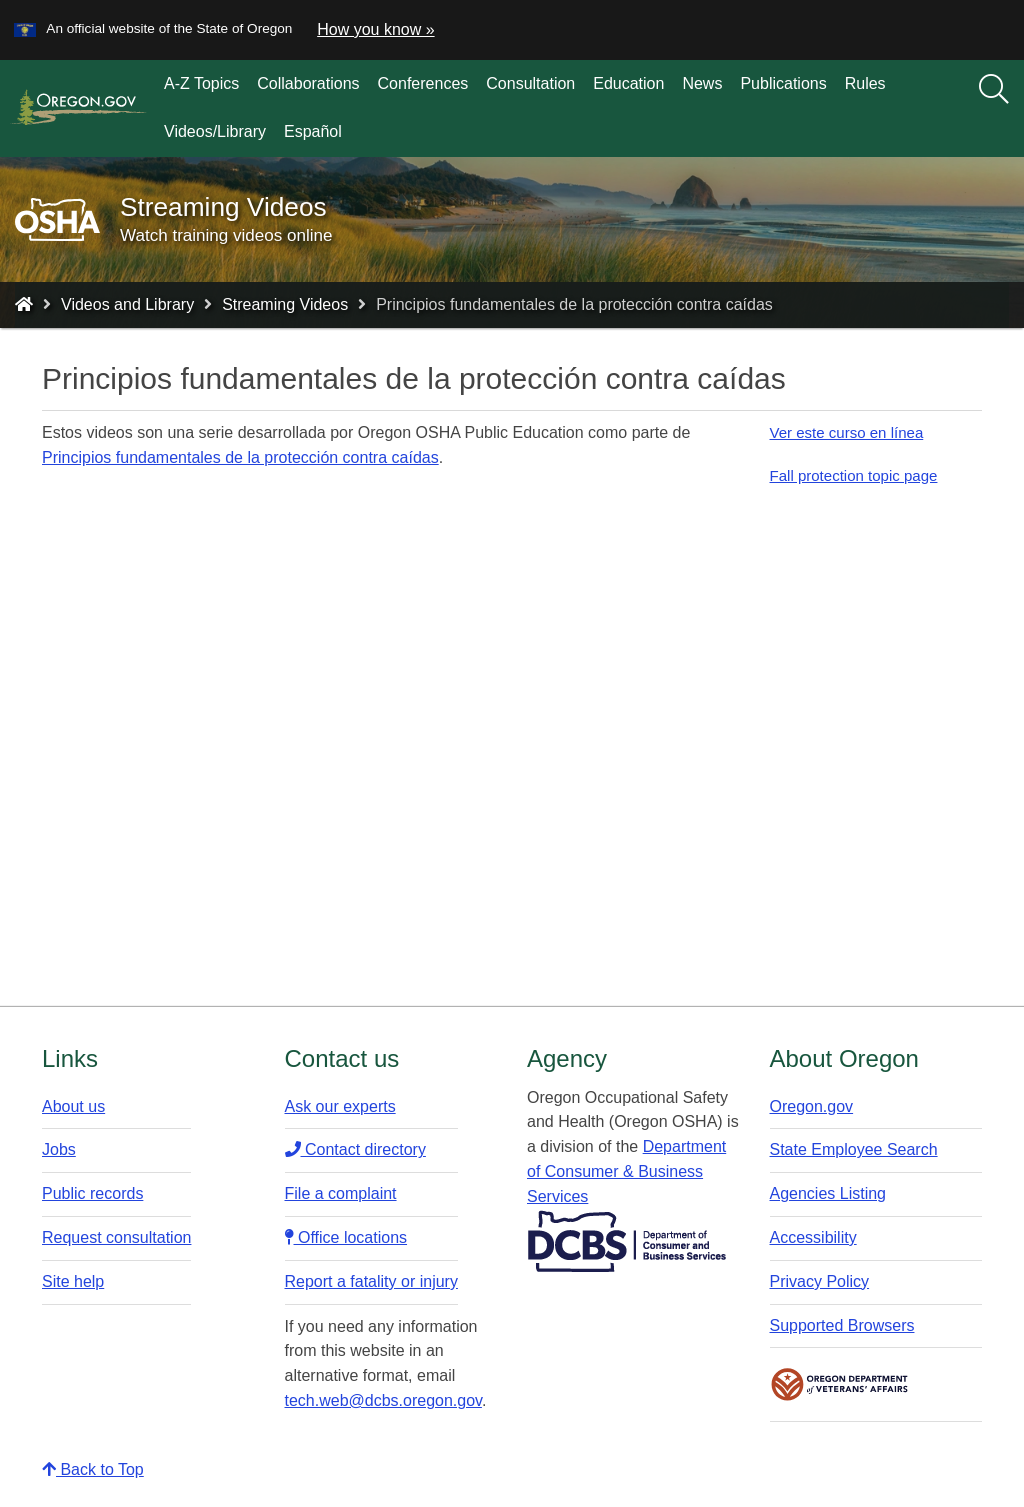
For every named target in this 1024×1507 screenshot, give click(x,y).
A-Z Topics (201, 83)
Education (628, 83)
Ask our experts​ (340, 1106)
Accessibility (813, 1237)
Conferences (423, 83)
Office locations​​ (346, 1237)
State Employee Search (854, 1149)
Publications (783, 83)
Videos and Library (127, 304)
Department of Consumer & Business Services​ (626, 1171)
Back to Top (93, 1469)
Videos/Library (215, 131)
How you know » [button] (375, 29)
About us (73, 1106)
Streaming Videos (285, 304)
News (702, 83)
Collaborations (308, 83)
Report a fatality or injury (371, 1281)
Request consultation (116, 1237)
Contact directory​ (355, 1149)
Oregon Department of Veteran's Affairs (840, 1384)
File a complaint (341, 1193)
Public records (92, 1193)
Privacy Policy (820, 1281)
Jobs (59, 1149)
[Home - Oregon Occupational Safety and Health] (24, 304)
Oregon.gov (812, 1106)
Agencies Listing (828, 1193)
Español (313, 131)
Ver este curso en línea (847, 432)
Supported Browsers (842, 1325)
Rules (865, 83)
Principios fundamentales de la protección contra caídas (240, 457)
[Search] (994, 90)
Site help (73, 1281)
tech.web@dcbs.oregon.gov (383, 1400)
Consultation (530, 83)
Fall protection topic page (854, 475)
